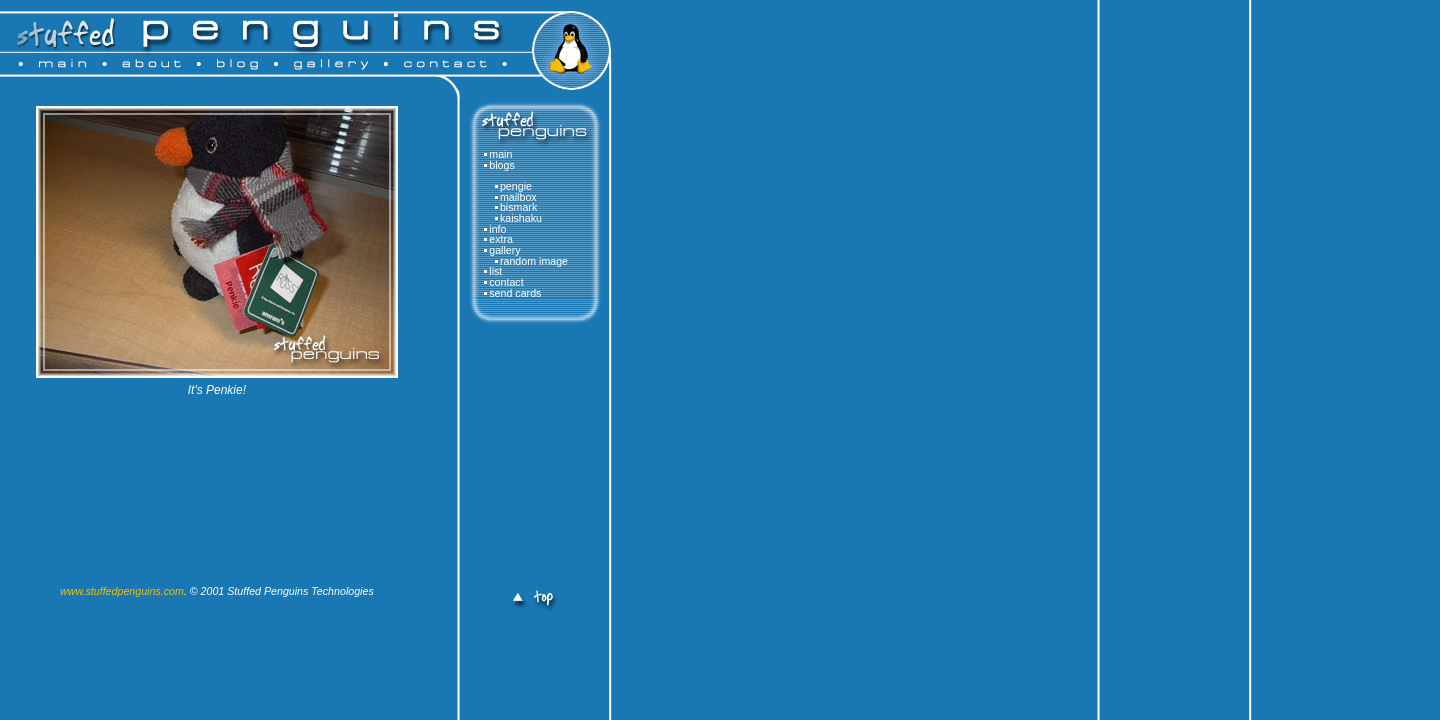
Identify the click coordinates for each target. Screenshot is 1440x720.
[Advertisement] (530, 462)
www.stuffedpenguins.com (122, 591)
